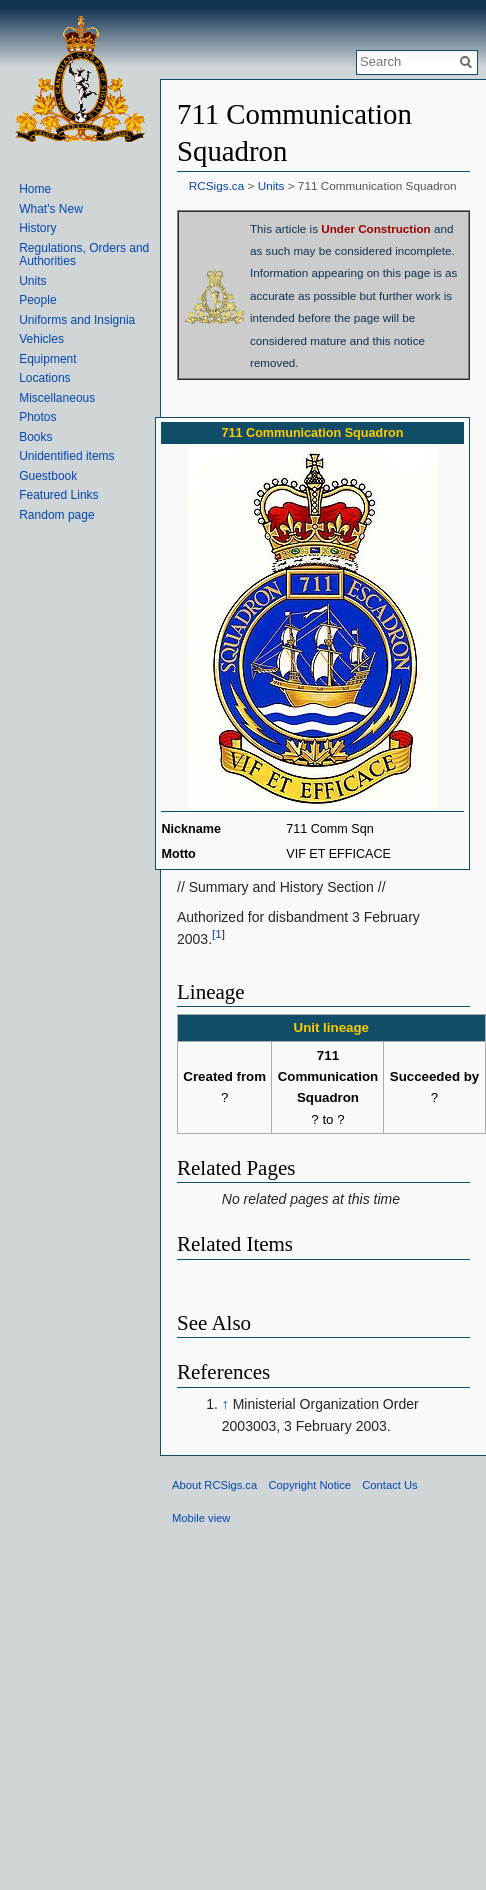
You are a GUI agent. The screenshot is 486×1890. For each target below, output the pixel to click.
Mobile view (201, 1518)
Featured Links (58, 495)
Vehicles (41, 339)
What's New (51, 209)
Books (35, 437)
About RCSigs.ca (214, 1485)
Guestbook (48, 476)
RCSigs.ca (217, 185)
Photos (37, 417)
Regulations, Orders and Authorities (84, 255)
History (37, 228)
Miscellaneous (57, 398)
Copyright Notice (309, 1485)
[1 (217, 934)
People (37, 300)
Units (271, 185)
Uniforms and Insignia (77, 320)
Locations (44, 378)
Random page (56, 515)
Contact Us (389, 1485)
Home (35, 189)
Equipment (47, 359)
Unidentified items (66, 456)
